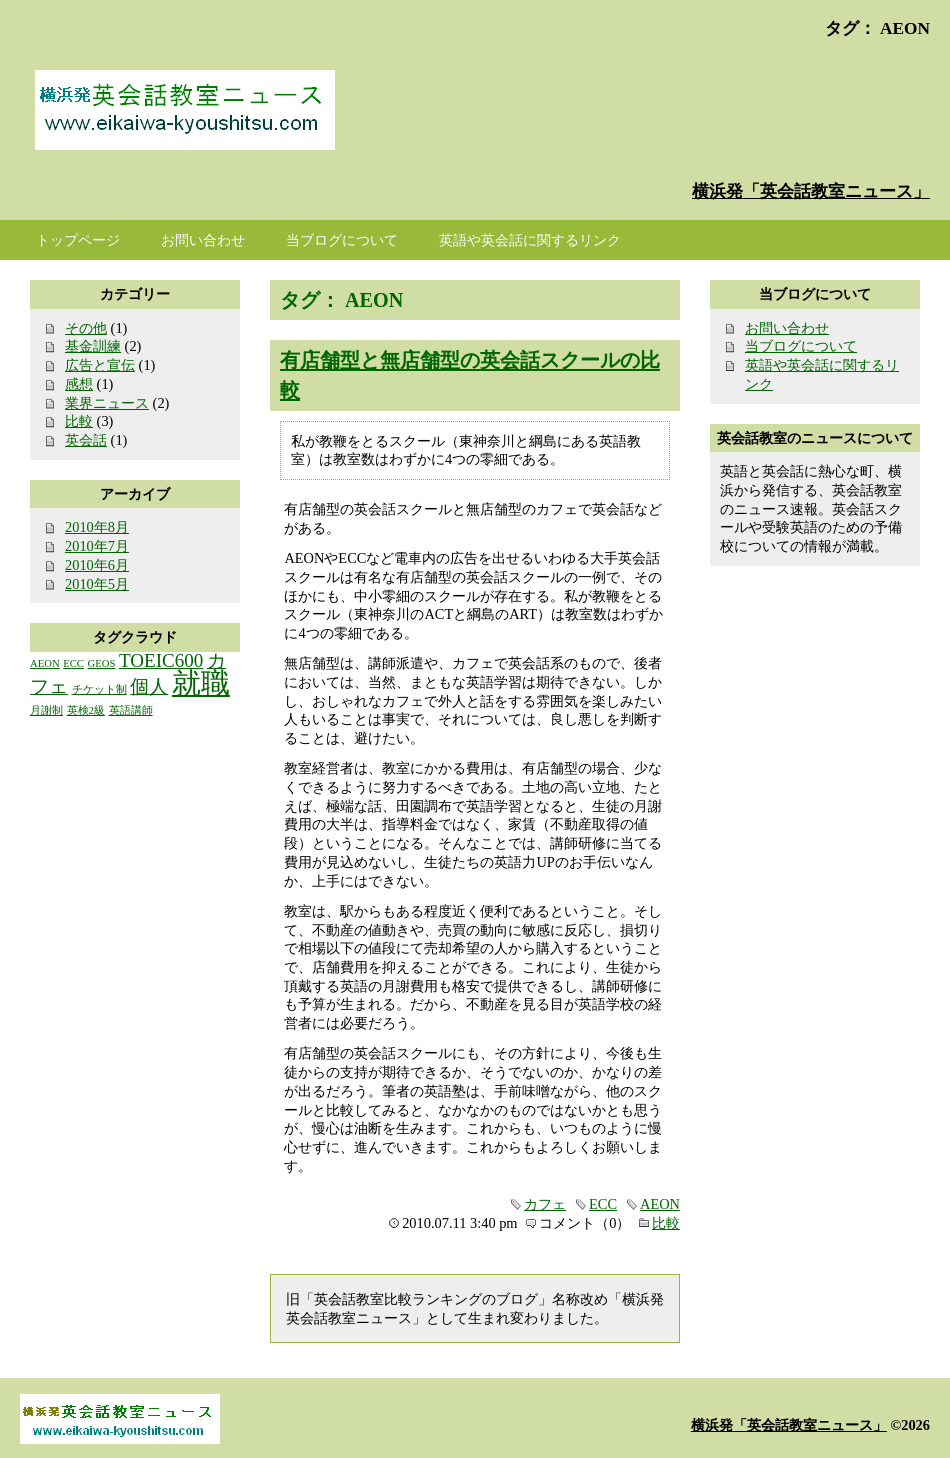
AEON (660, 1204)
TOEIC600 (161, 660)
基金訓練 (93, 346)
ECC (603, 1204)
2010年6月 (97, 565)
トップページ (78, 240)
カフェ (545, 1204)
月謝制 (46, 710)
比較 (666, 1223)
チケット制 (99, 689)
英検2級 (86, 710)
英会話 (86, 440)
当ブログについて (801, 346)
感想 (79, 384)
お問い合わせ (787, 328)
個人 (149, 686)
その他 (86, 328)
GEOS (102, 663)
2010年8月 (97, 527)
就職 (201, 683)
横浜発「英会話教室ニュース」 (811, 191)
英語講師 (131, 710)
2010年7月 (97, 546)
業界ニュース (107, 403)
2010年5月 (97, 584)
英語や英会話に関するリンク (530, 240)
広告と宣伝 (100, 365)
